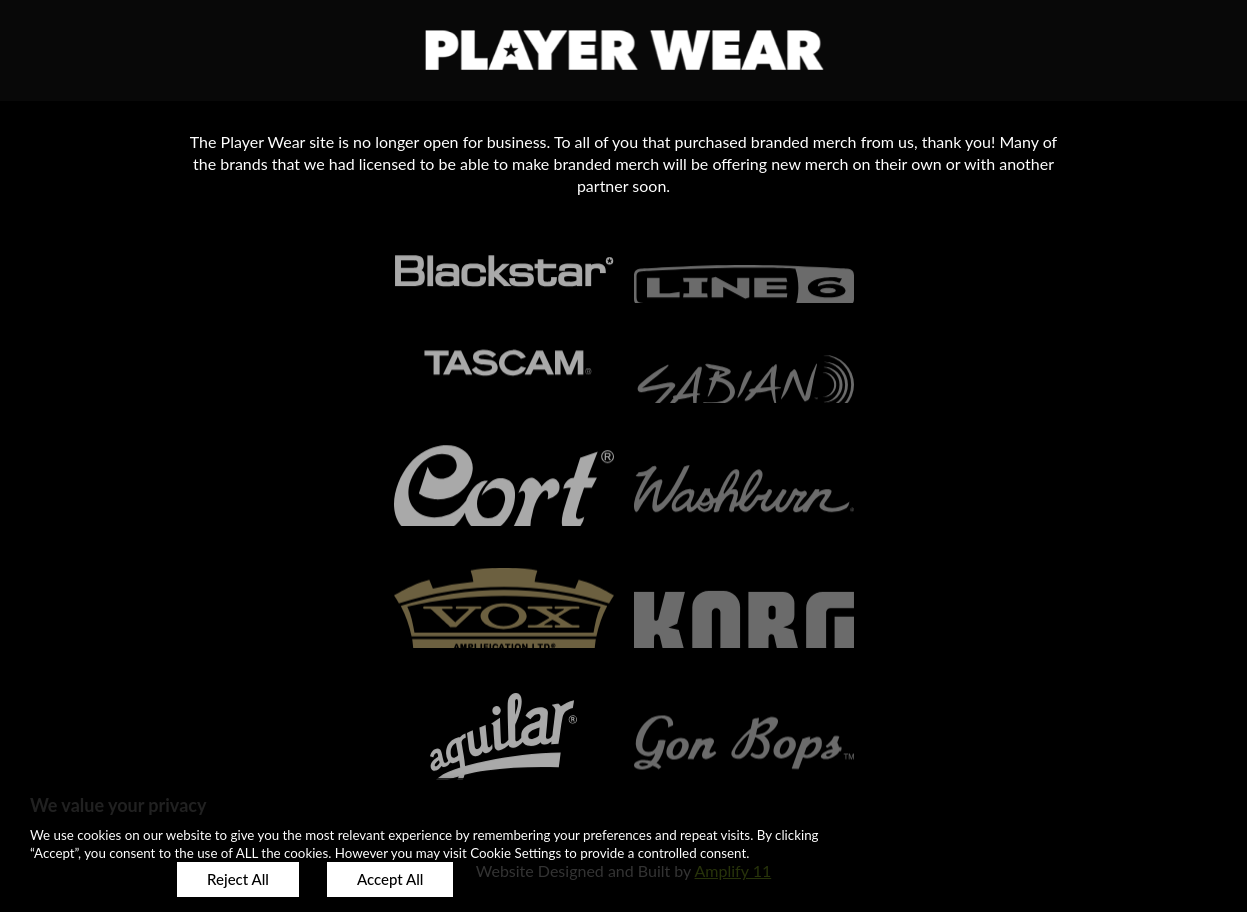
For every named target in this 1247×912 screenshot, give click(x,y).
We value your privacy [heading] (118, 805)
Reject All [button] (238, 879)
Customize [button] (89, 879)
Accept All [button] (390, 879)
